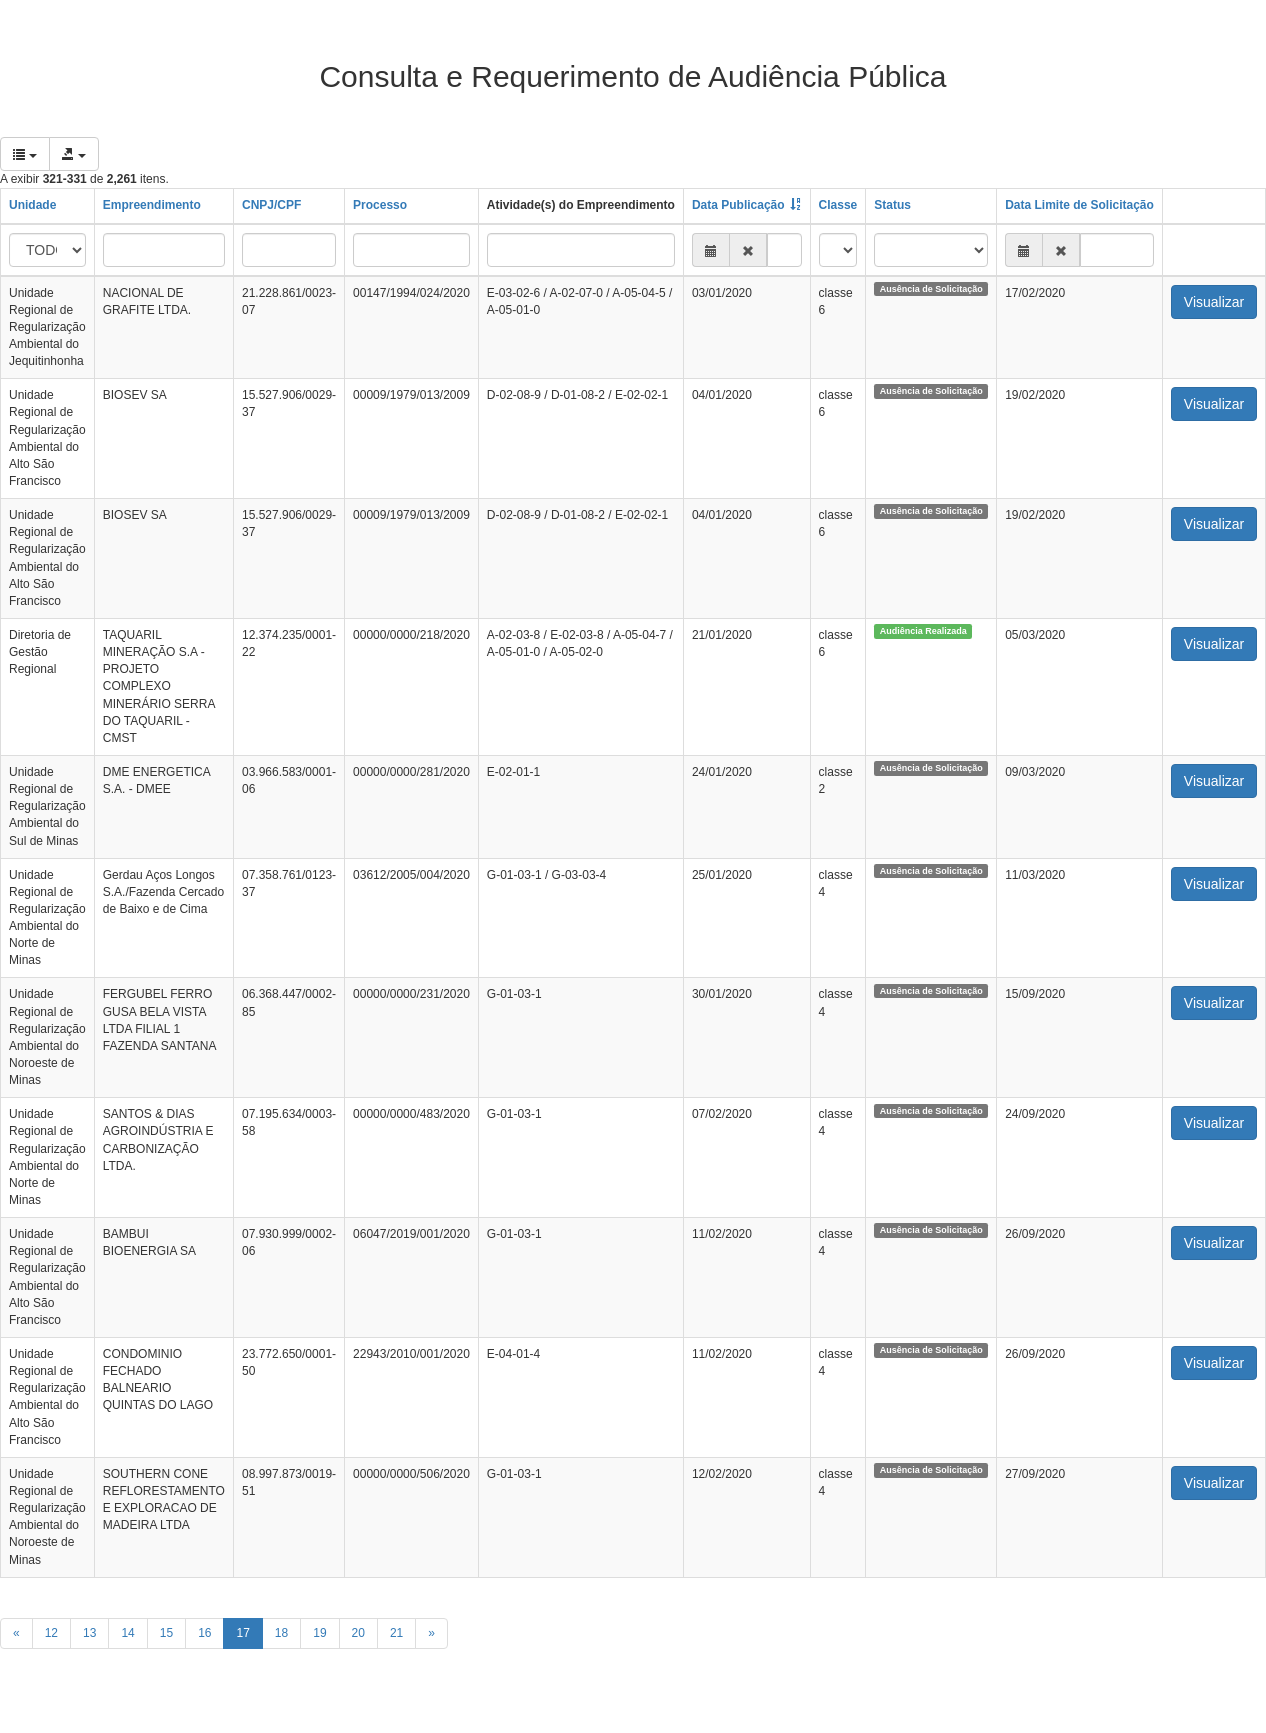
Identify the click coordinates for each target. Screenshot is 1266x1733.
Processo (380, 205)
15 (166, 1633)
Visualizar (1214, 302)
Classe (838, 205)
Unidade (32, 205)
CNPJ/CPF (271, 205)
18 (281, 1633)
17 (242, 1633)
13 (89, 1633)
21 (396, 1633)
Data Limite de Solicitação (1079, 205)
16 (204, 1633)
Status (892, 205)
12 (51, 1633)
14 (127, 1633)
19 (319, 1633)
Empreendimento (152, 205)
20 (358, 1633)
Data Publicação (738, 205)
